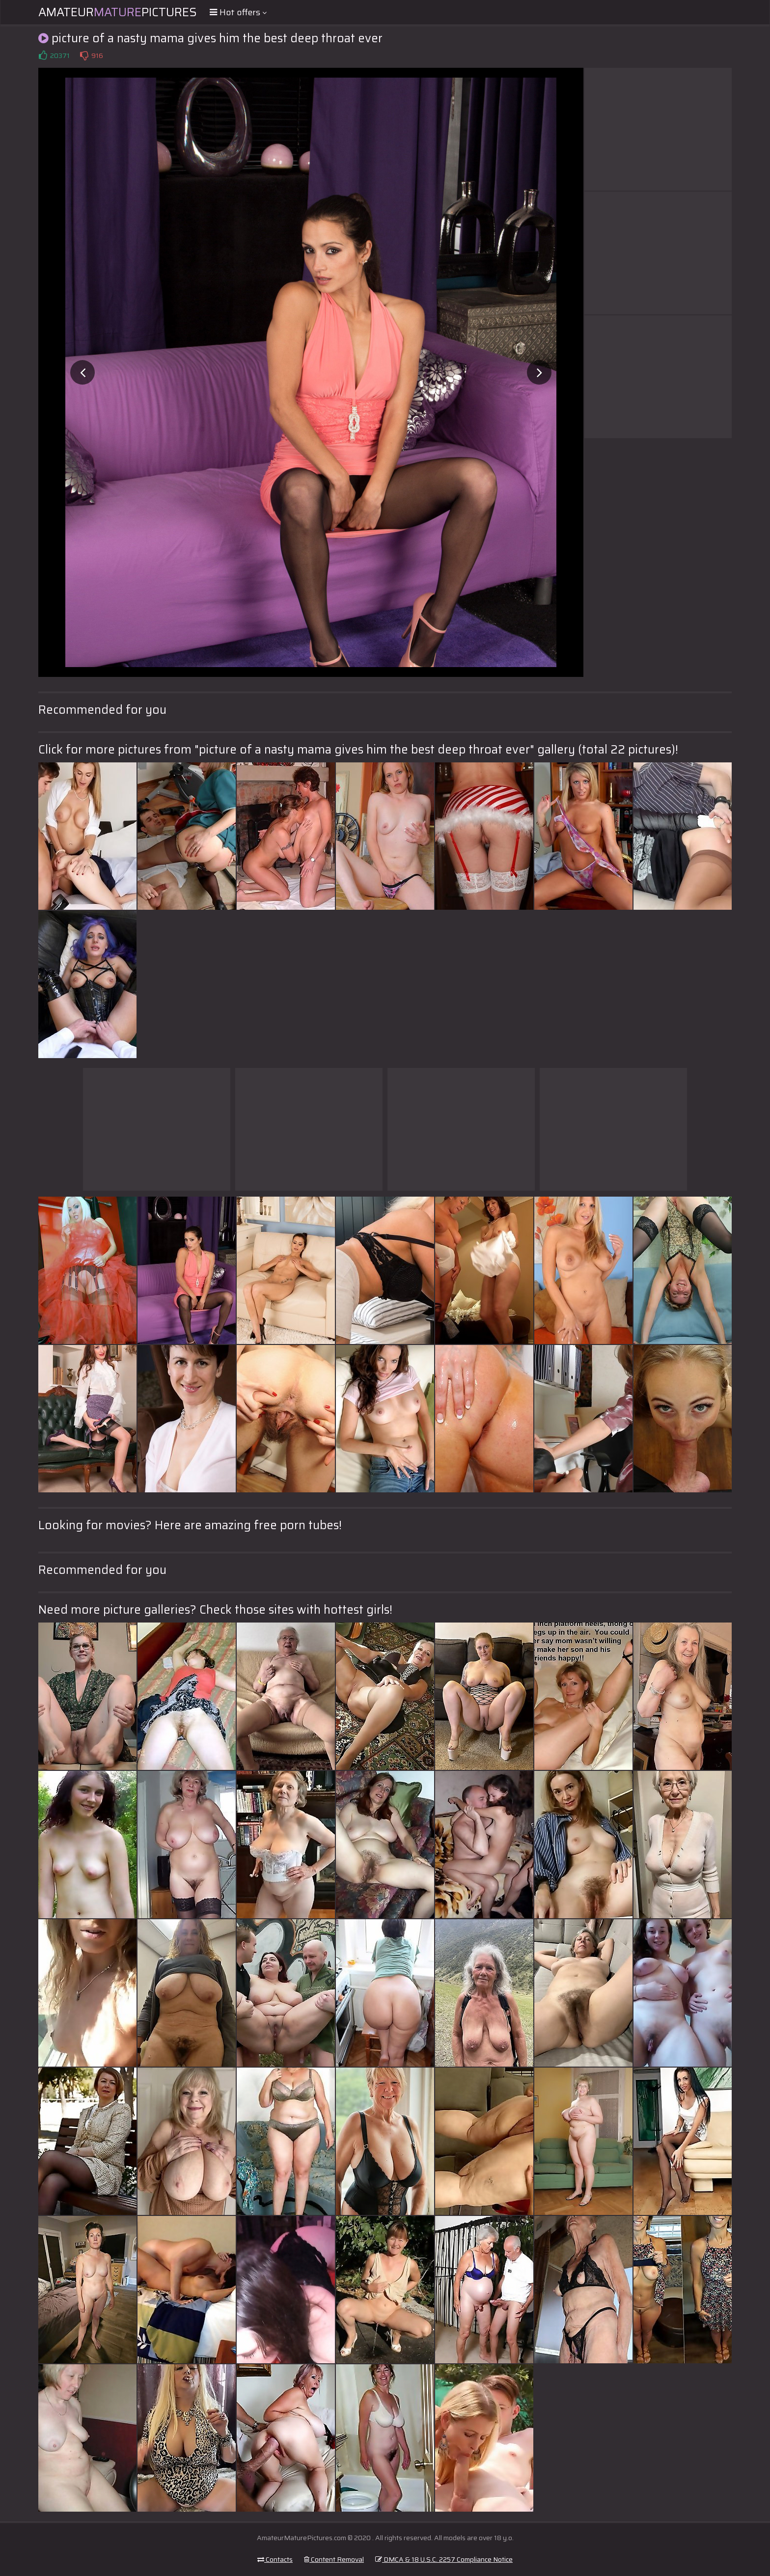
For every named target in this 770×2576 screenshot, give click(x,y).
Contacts (275, 2559)
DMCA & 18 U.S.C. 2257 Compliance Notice (444, 2559)
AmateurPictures (117, 12)
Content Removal (334, 2559)
